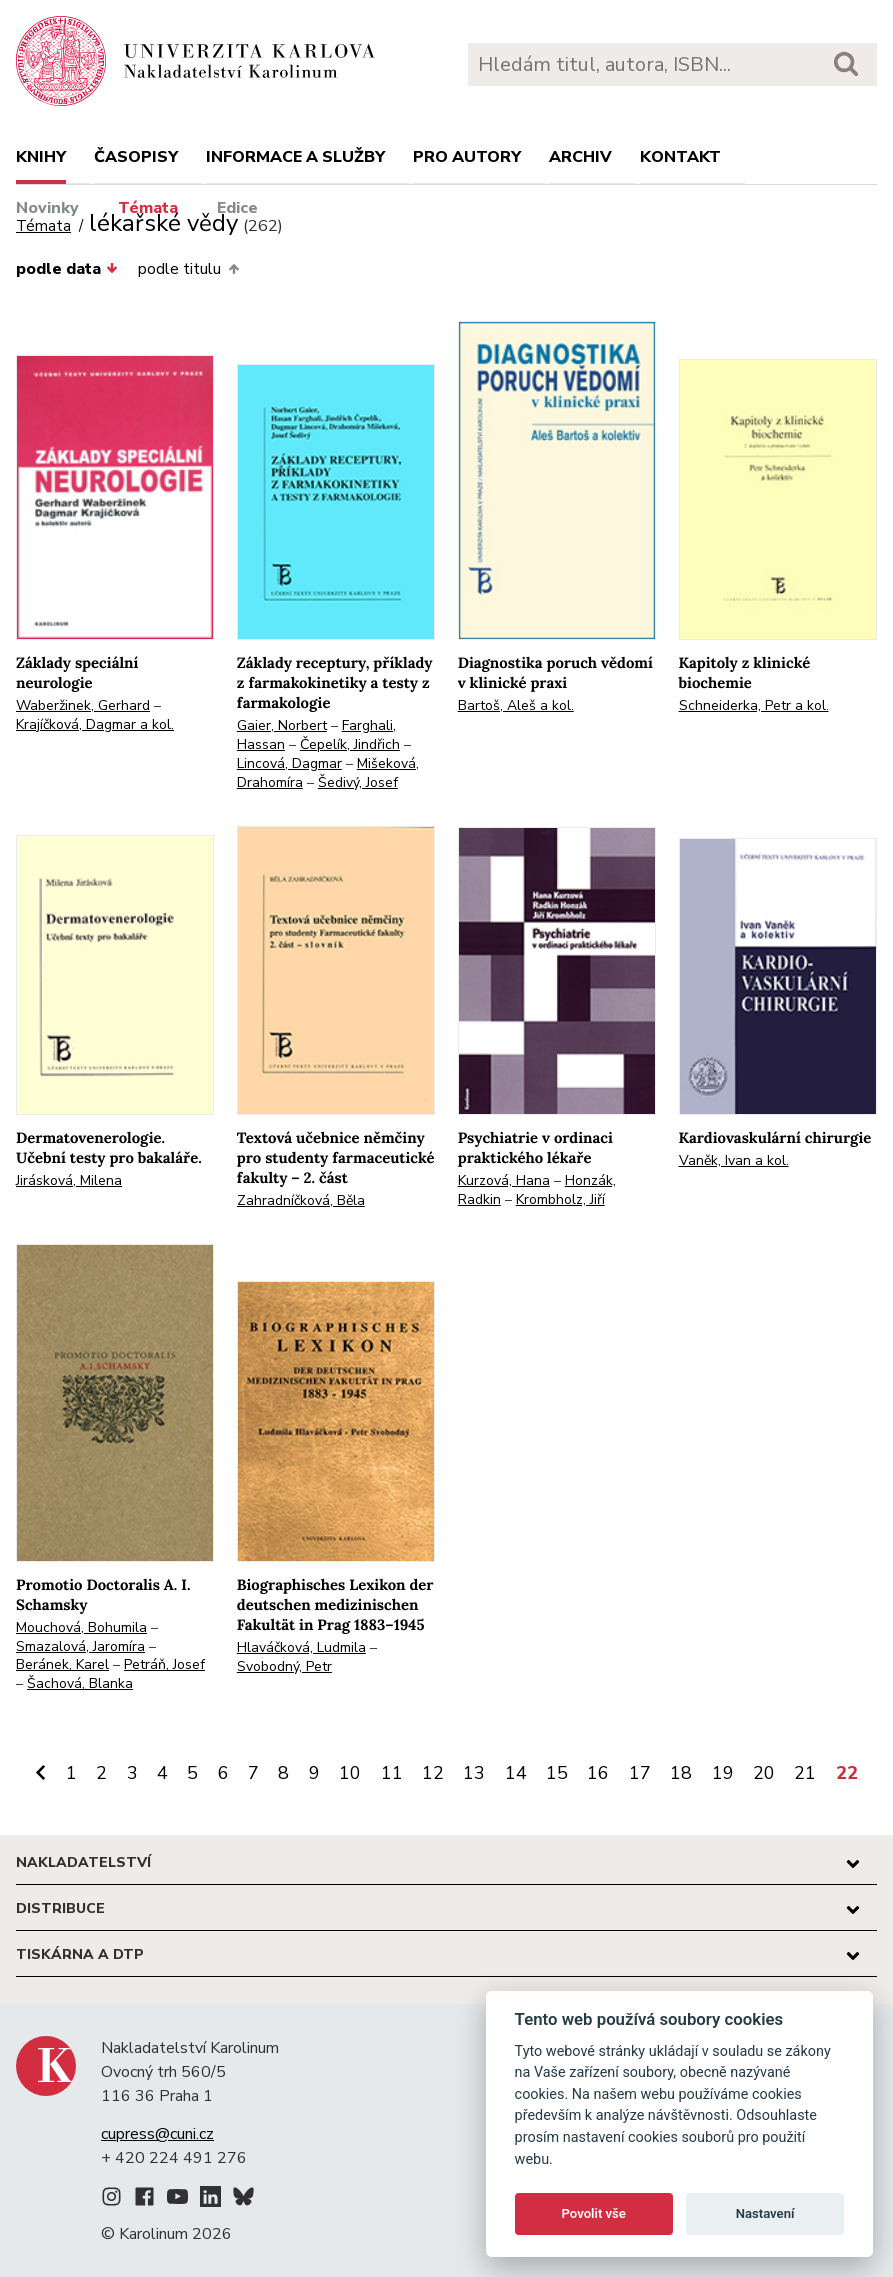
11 (392, 1773)
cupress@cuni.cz (157, 2134)
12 (433, 1773)
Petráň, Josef (164, 1664)
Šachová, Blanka (80, 1683)
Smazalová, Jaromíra (80, 1646)
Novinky (47, 208)
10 (350, 1773)
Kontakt (680, 157)
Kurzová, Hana (504, 1180)
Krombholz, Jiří (560, 1199)
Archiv (580, 157)
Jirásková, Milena (69, 1180)
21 (805, 1773)
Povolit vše (594, 2213)
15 (557, 1773)
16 (598, 1773)
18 (681, 1773)
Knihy (41, 157)
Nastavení (765, 2213)
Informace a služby (295, 157)
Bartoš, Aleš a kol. (516, 705)
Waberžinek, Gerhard (83, 705)
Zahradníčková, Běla (301, 1200)
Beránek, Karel (62, 1664)
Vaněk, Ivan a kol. (734, 1160)
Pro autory (467, 157)
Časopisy (136, 157)
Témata (148, 208)
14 (516, 1773)
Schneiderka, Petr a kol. (754, 705)
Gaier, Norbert (282, 725)
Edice (237, 208)
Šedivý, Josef (358, 782)
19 (723, 1773)
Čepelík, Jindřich (350, 744)
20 (764, 1773)
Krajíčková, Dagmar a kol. (95, 724)
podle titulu (188, 269)
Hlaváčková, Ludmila (301, 1647)
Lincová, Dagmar (289, 763)
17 (640, 1773)
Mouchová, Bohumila (81, 1627)
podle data (67, 269)
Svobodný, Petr (284, 1666)
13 (474, 1773)
